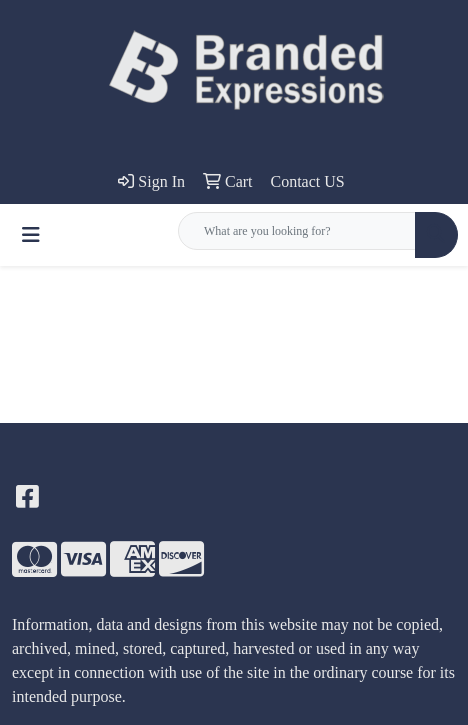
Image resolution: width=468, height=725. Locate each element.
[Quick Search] (297, 231)
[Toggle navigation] (31, 235)
